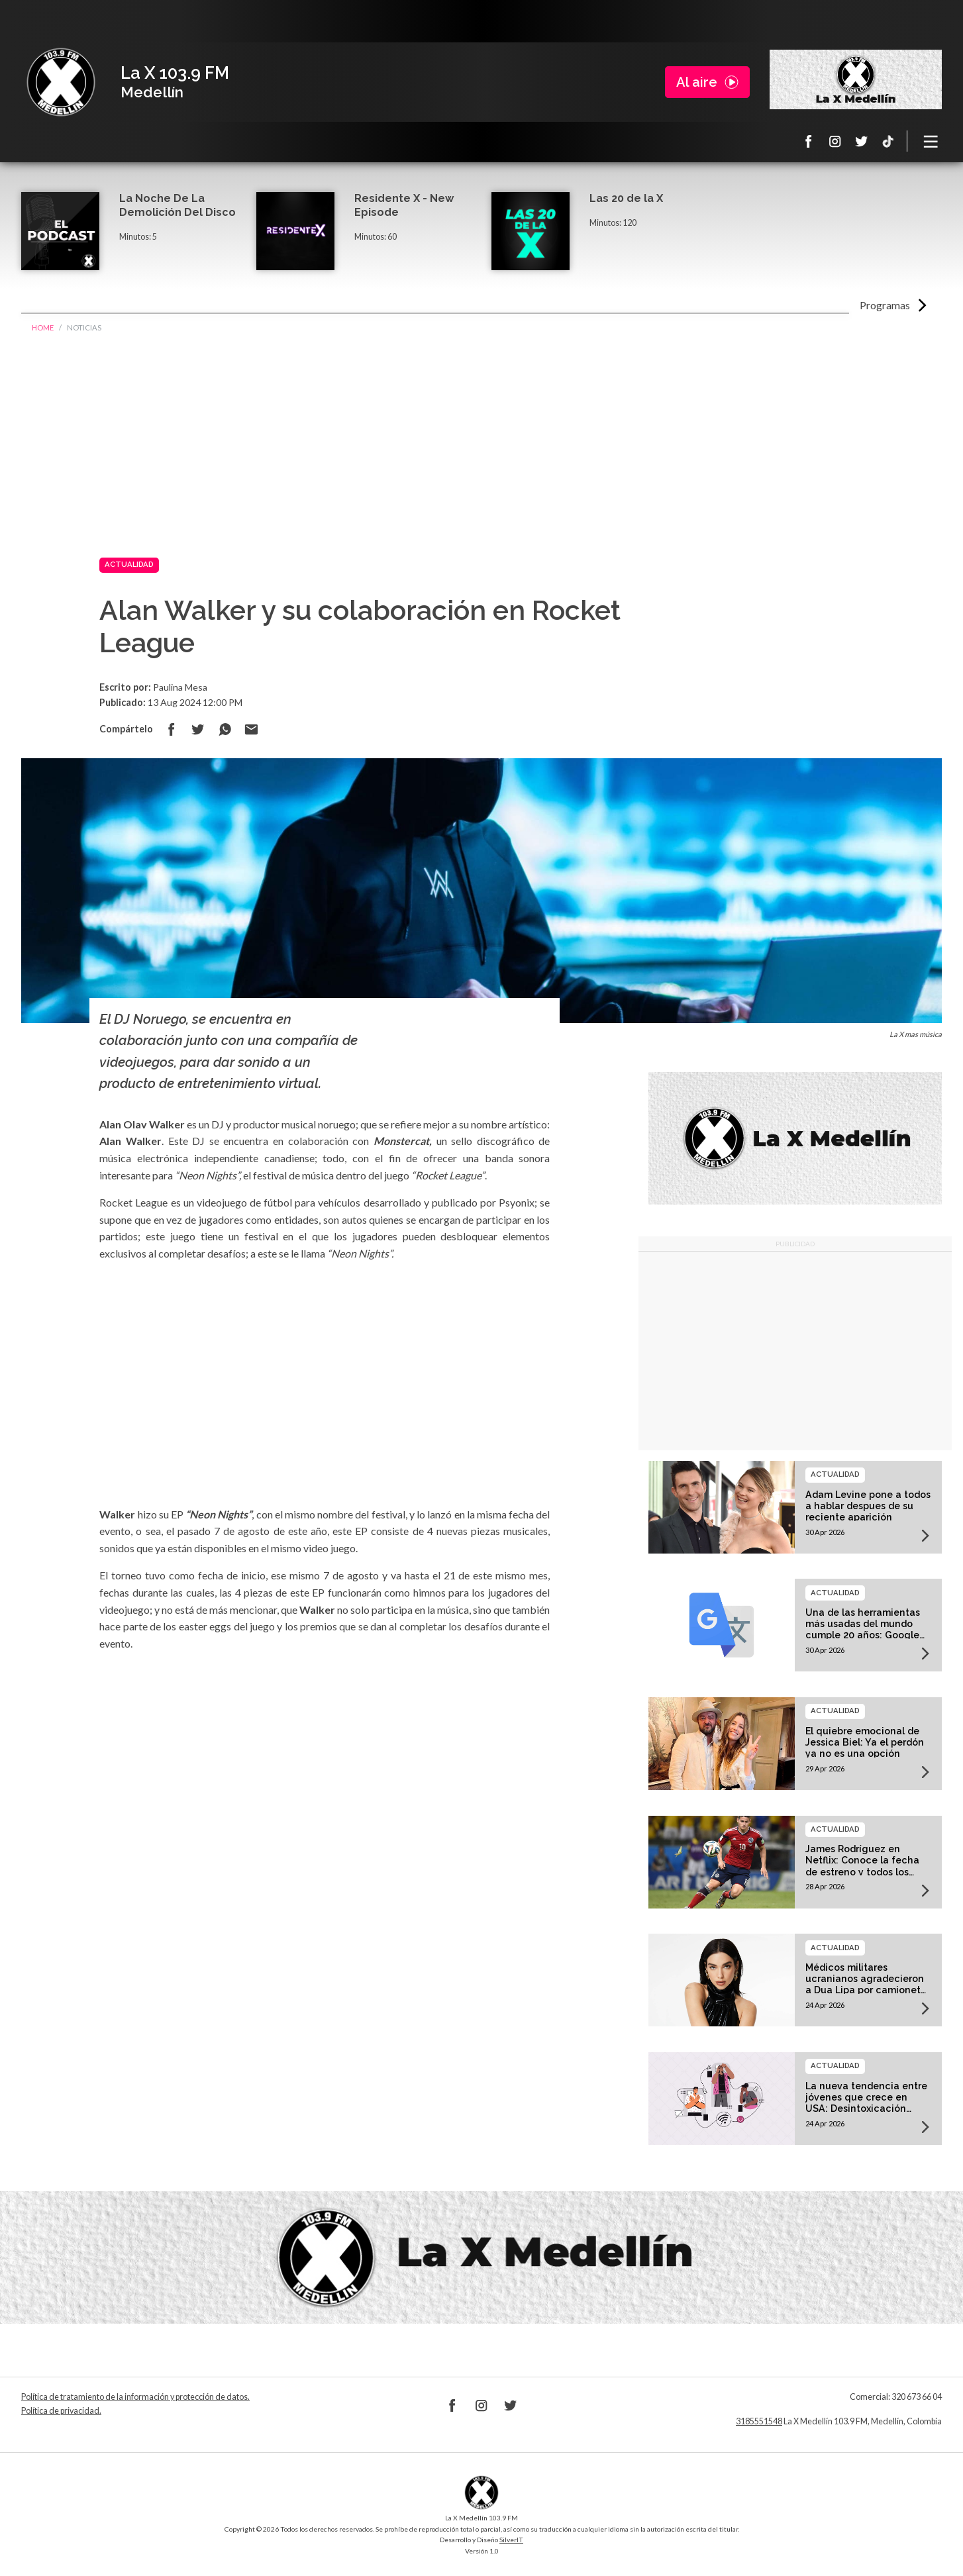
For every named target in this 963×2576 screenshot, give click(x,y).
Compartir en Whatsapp (224, 729)
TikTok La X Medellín (888, 141)
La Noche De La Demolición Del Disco (177, 205)
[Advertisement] (481, 444)
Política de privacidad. (61, 2411)
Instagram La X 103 (835, 141)
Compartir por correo (251, 729)
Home (43, 327)
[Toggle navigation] (931, 141)
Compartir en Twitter (198, 729)
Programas (885, 305)
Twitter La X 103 (862, 141)
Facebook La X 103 (809, 141)
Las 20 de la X (626, 198)
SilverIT (511, 2540)
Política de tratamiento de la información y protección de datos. (135, 2397)
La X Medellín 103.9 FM (61, 82)
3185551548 (759, 2421)
